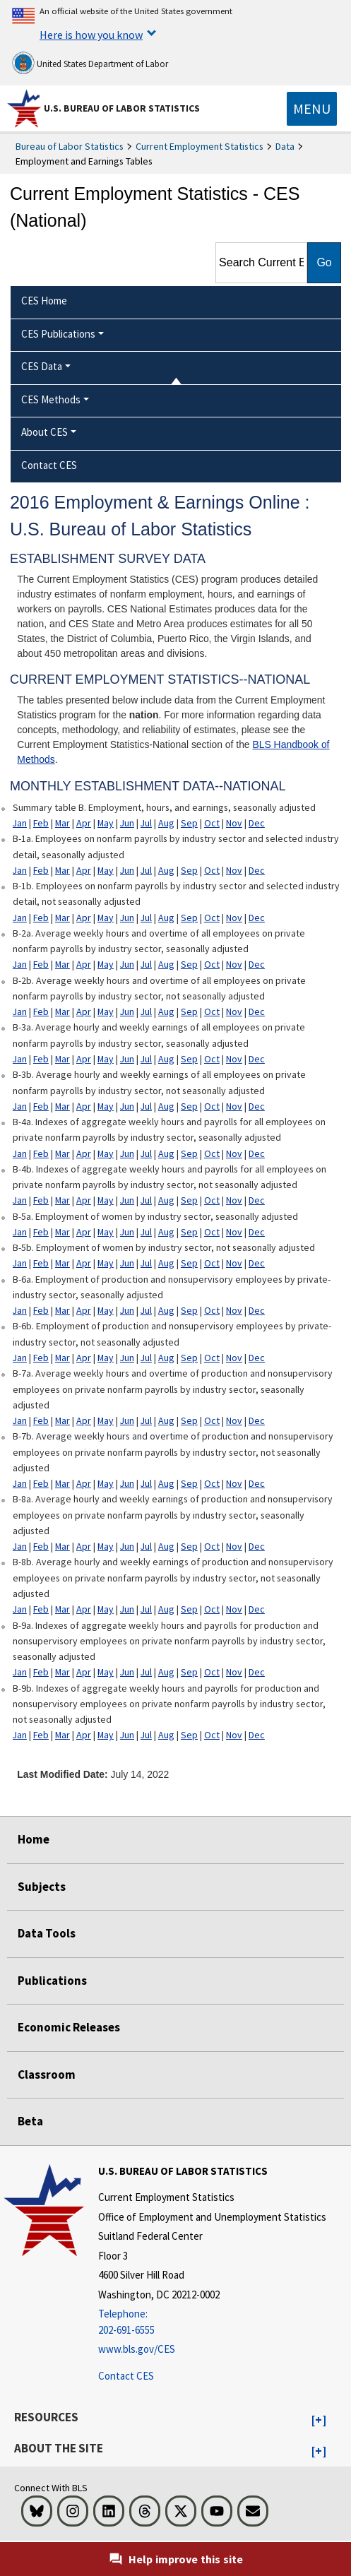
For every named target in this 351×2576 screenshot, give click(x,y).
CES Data (41, 366)
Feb (41, 823)
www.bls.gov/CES (136, 2349)
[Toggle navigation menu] (312, 109)
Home (33, 1839)
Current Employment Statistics (199, 146)
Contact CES (126, 2375)
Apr (83, 823)
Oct (212, 823)
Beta (30, 2121)
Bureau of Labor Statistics (70, 146)
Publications (52, 1980)
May (105, 823)
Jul (146, 823)
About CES (44, 432)
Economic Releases (69, 2027)
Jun (127, 823)
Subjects (42, 1886)
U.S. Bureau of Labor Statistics (122, 108)
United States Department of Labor (90, 63)
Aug (166, 823)
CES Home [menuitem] (44, 300)
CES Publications (58, 333)
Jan (20, 823)
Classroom (47, 2074)
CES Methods (51, 399)
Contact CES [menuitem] (49, 465)
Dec (257, 823)
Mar (62, 823)
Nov (234, 823)
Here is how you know (91, 35)
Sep (189, 823)
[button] (318, 2421)
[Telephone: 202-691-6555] (212, 2322)
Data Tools (47, 1933)
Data (285, 146)
